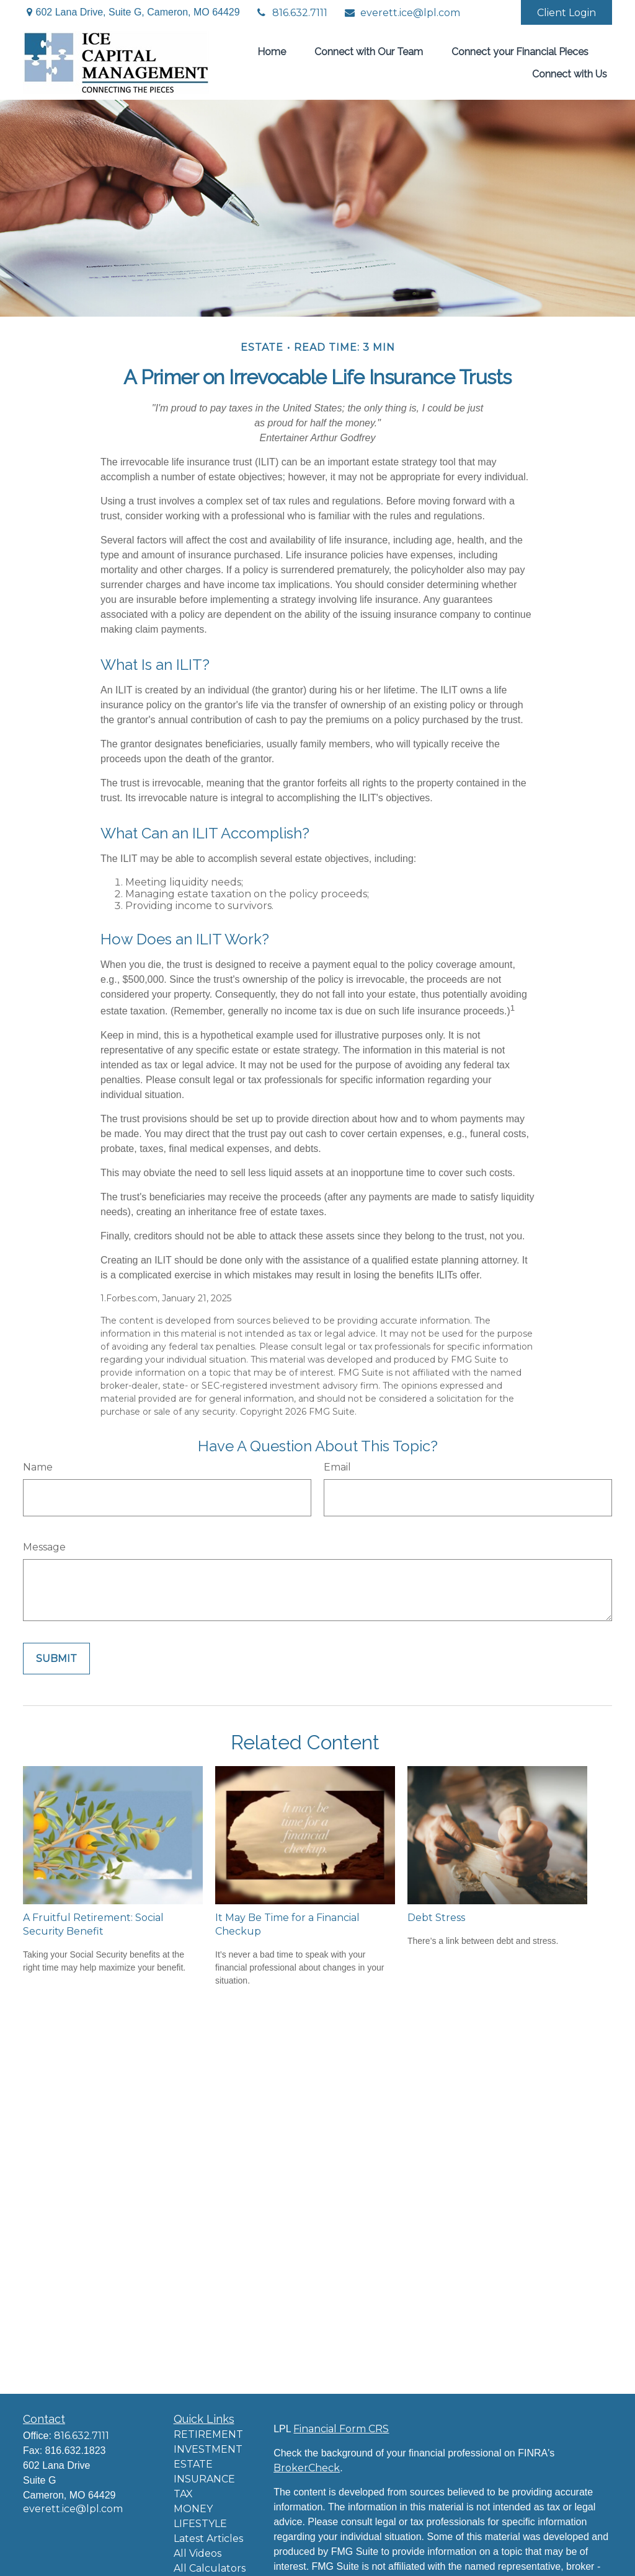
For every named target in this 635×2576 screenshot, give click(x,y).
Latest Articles (208, 2538)
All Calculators (210, 2568)
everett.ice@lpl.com (401, 13)
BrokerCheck (306, 2468)
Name (38, 1467)
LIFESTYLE (200, 2524)
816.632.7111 (291, 13)
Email (337, 1467)
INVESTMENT (208, 2449)
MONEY (193, 2509)
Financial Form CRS (341, 2429)
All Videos (197, 2553)
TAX (183, 2494)
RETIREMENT (208, 2434)
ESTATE (193, 2464)
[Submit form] (56, 1658)
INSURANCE (204, 2479)
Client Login (566, 13)
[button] (271, 51)
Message (44, 1547)
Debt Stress (436, 1917)
